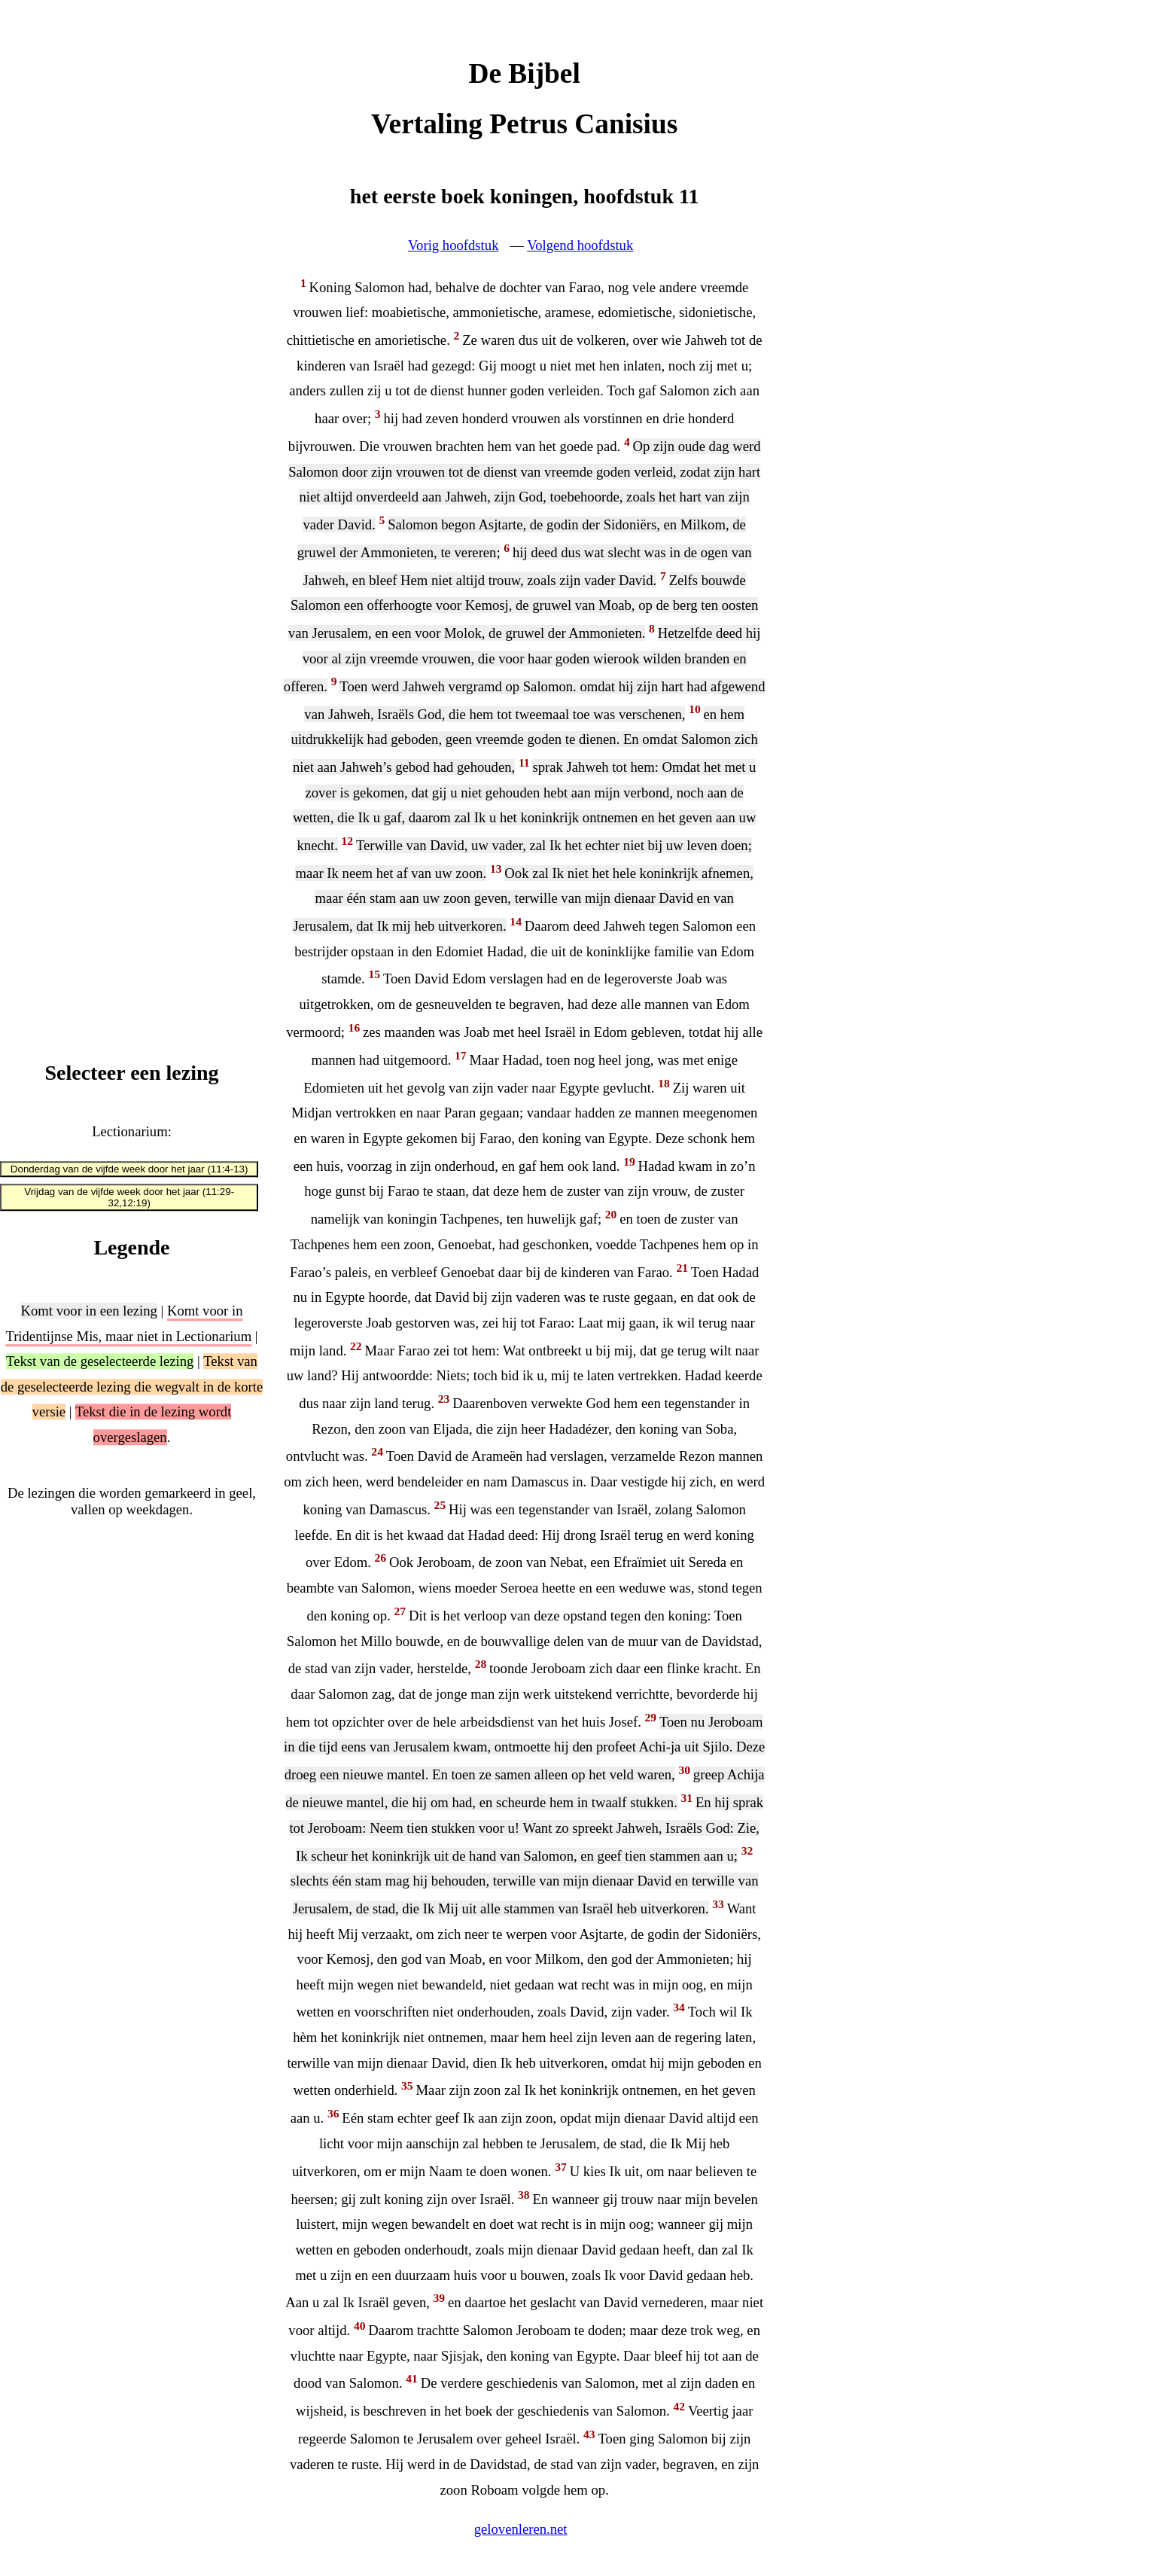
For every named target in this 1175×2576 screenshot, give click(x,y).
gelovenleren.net (521, 2529)
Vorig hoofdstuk (453, 245)
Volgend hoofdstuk (580, 245)
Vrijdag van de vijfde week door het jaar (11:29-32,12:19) (129, 1198)
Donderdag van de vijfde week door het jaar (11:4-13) (129, 1169)
